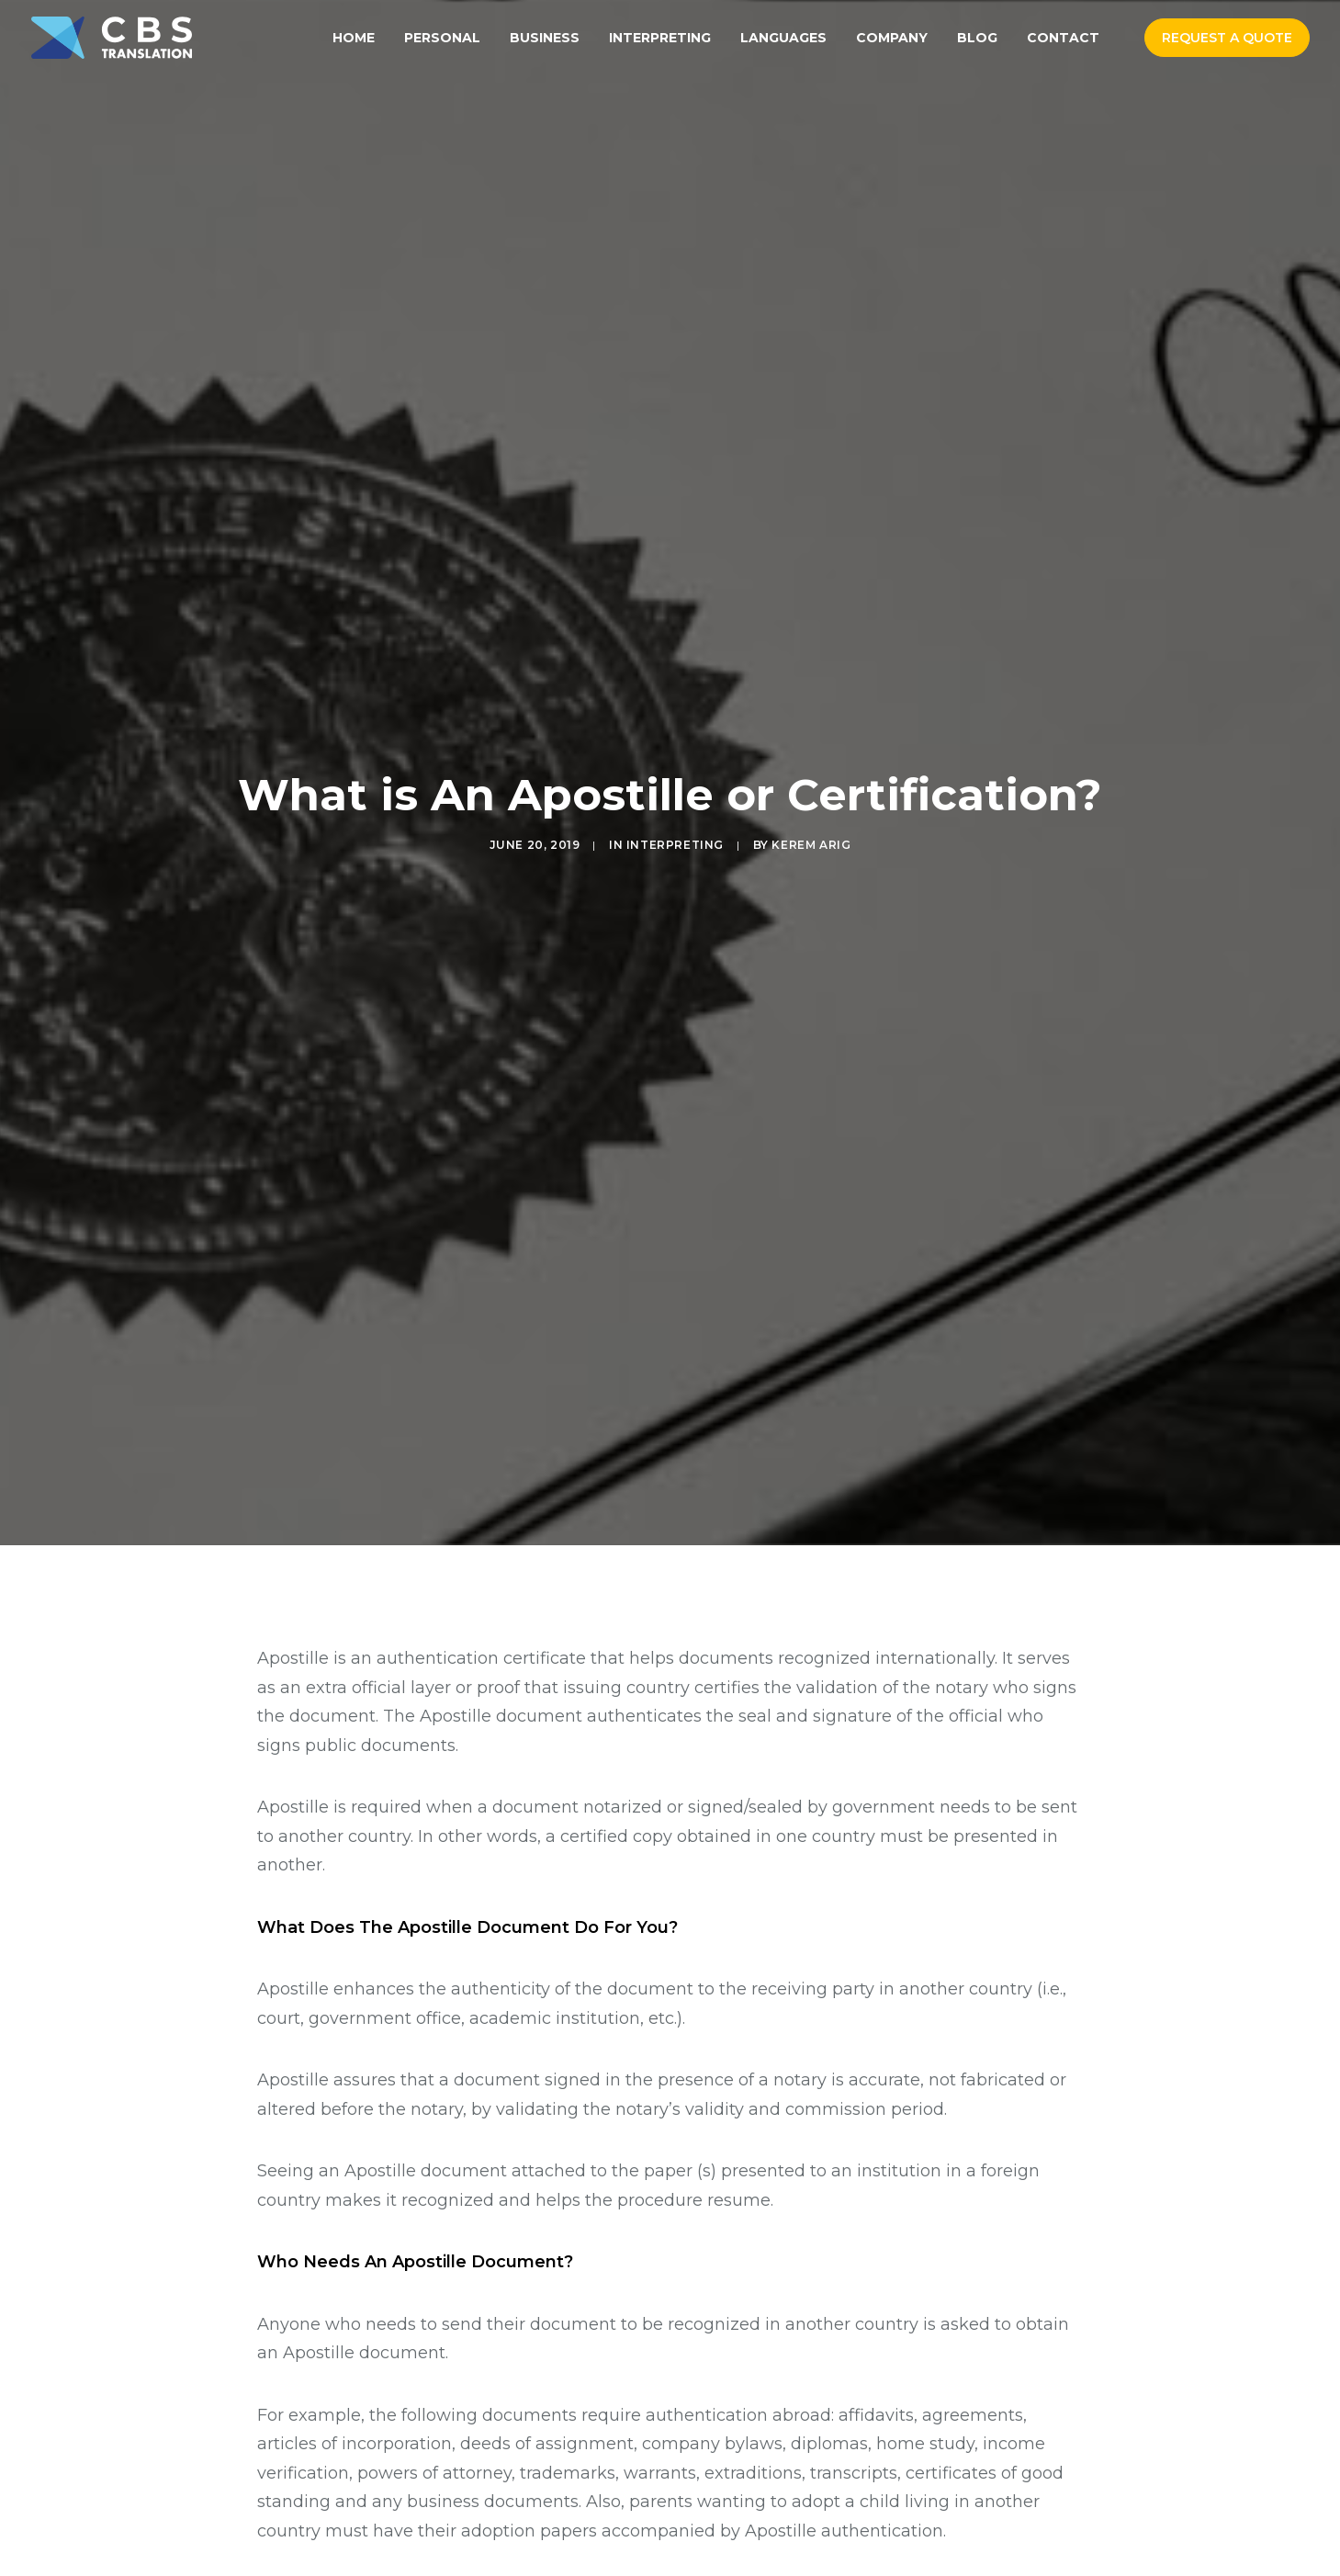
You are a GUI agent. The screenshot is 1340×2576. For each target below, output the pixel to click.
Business (545, 37)
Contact (1063, 37)
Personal (442, 37)
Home (353, 37)
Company (892, 37)
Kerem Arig (810, 751)
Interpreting (660, 37)
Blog (977, 37)
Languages (783, 37)
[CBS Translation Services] (111, 38)
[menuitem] (354, 37)
